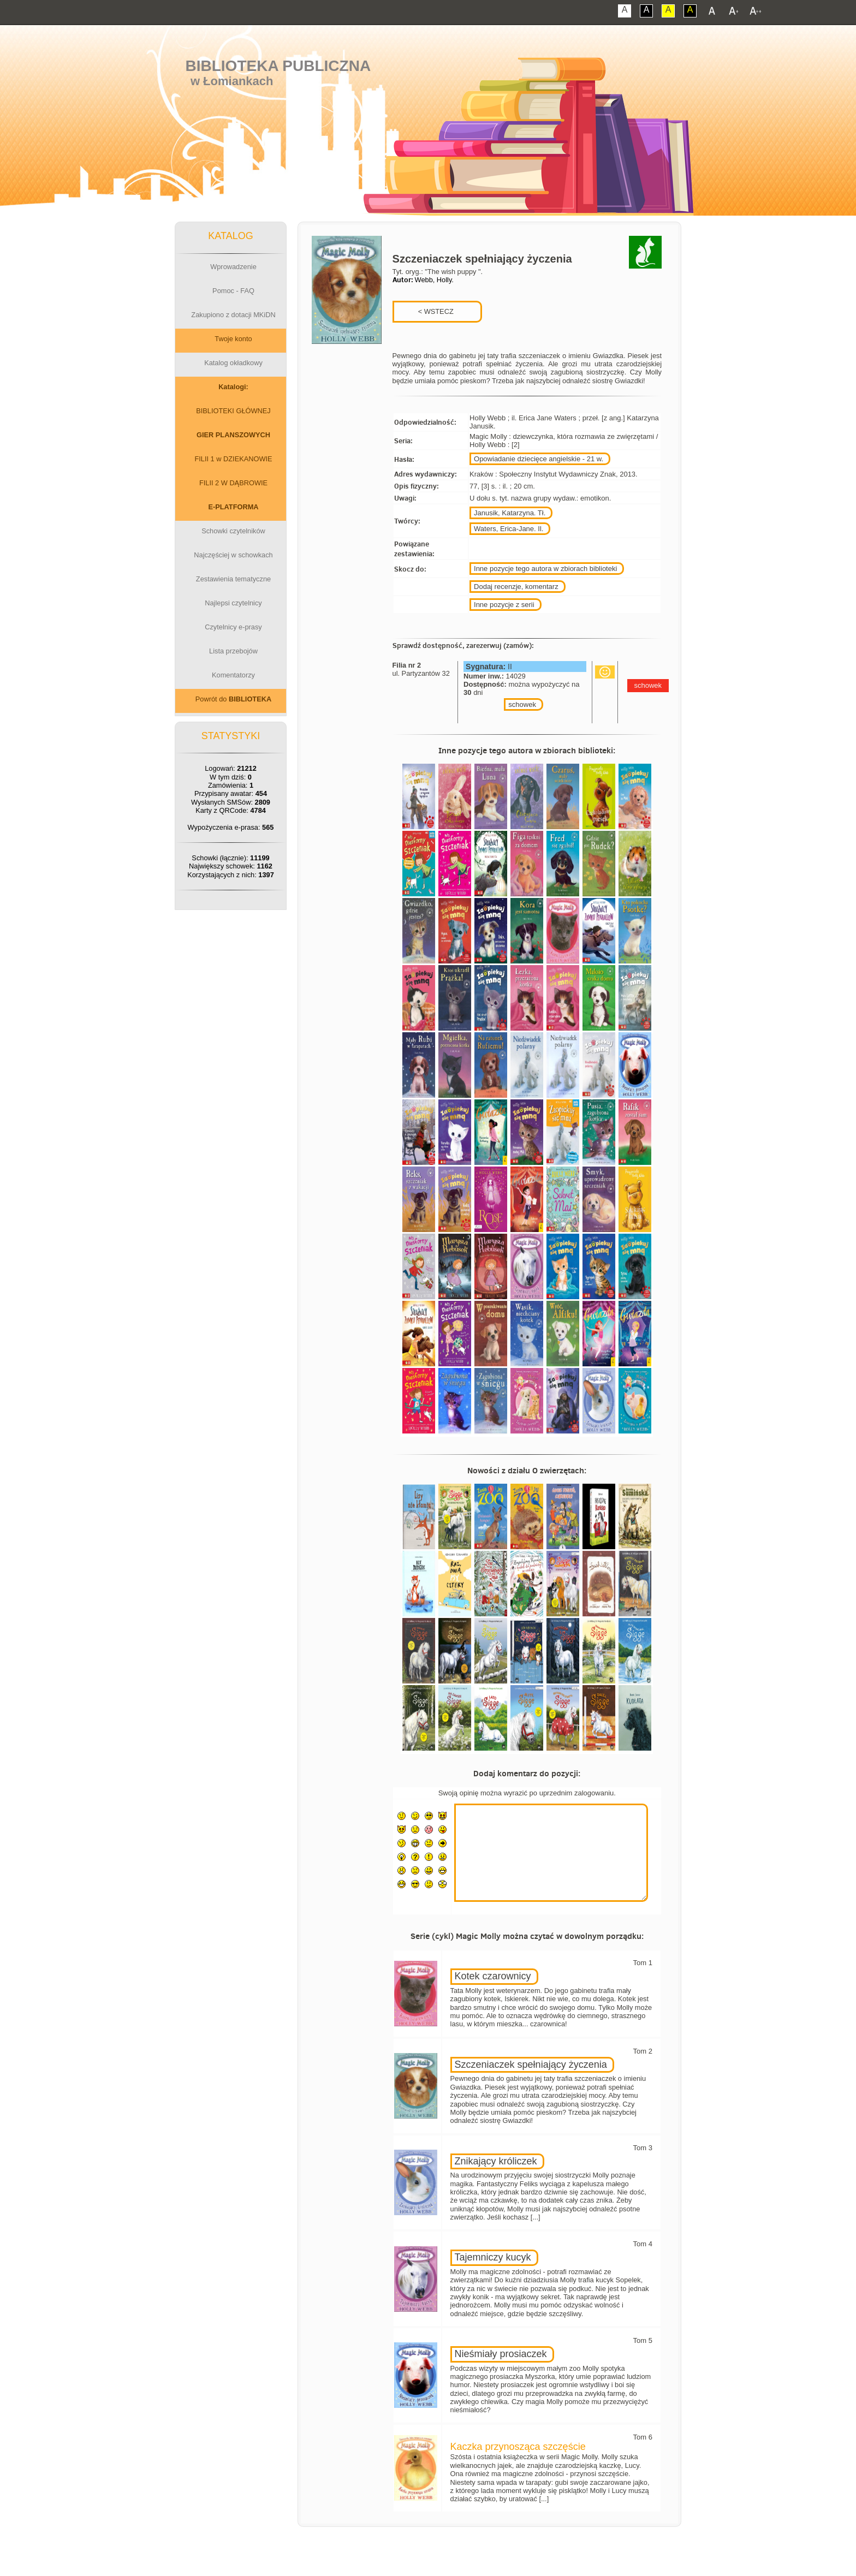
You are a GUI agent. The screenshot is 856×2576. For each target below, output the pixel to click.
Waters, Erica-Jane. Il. (508, 529)
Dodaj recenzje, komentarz (516, 586)
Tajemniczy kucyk (493, 2257)
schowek (522, 704)
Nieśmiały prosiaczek (501, 2353)
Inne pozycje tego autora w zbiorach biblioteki (545, 568)
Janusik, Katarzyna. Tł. (509, 513)
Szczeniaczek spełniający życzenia (531, 2064)
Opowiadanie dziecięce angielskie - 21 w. (538, 459)
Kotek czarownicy (493, 1976)
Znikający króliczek (496, 2161)
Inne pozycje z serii (504, 604)
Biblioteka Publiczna (278, 65)
